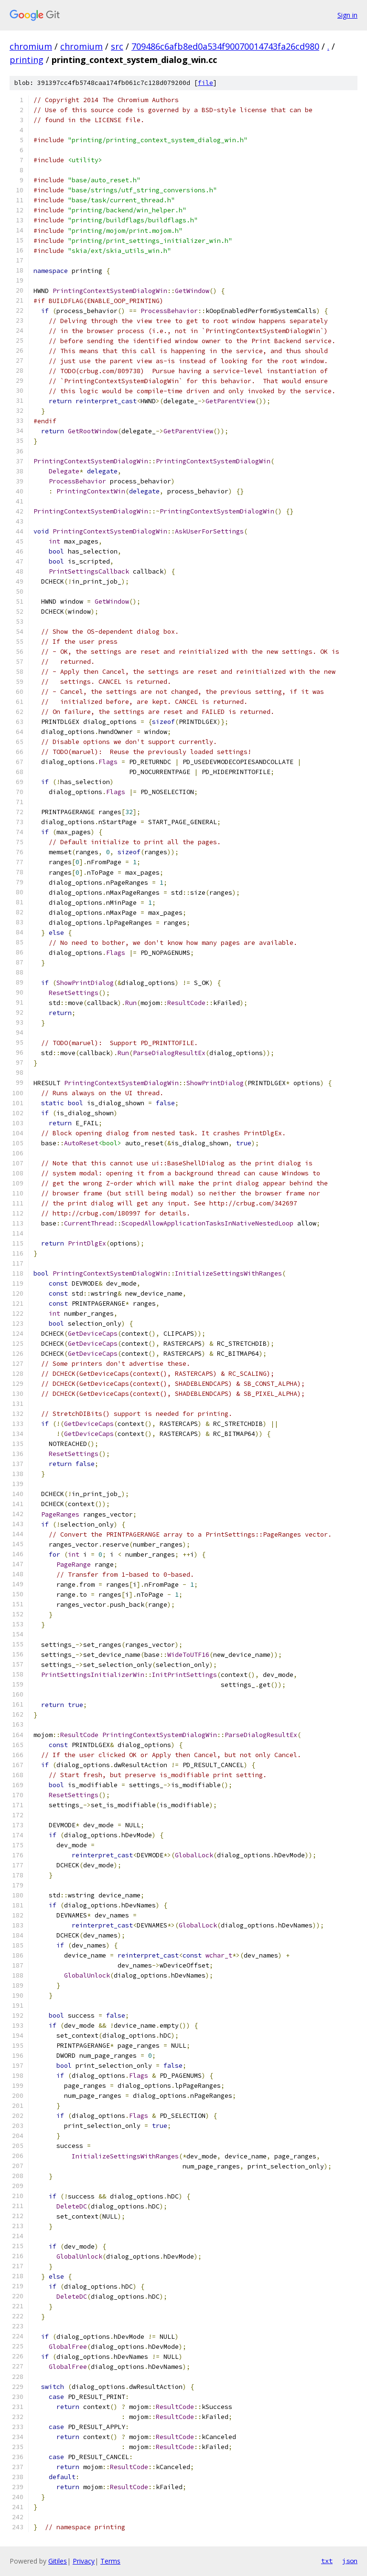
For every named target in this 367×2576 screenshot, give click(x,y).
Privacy (84, 2561)
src (117, 46)
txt (327, 2560)
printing (26, 59)
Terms (110, 2561)
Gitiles (57, 2561)
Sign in (347, 15)
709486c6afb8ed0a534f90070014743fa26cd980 (225, 46)
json (349, 2560)
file (205, 83)
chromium (31, 46)
